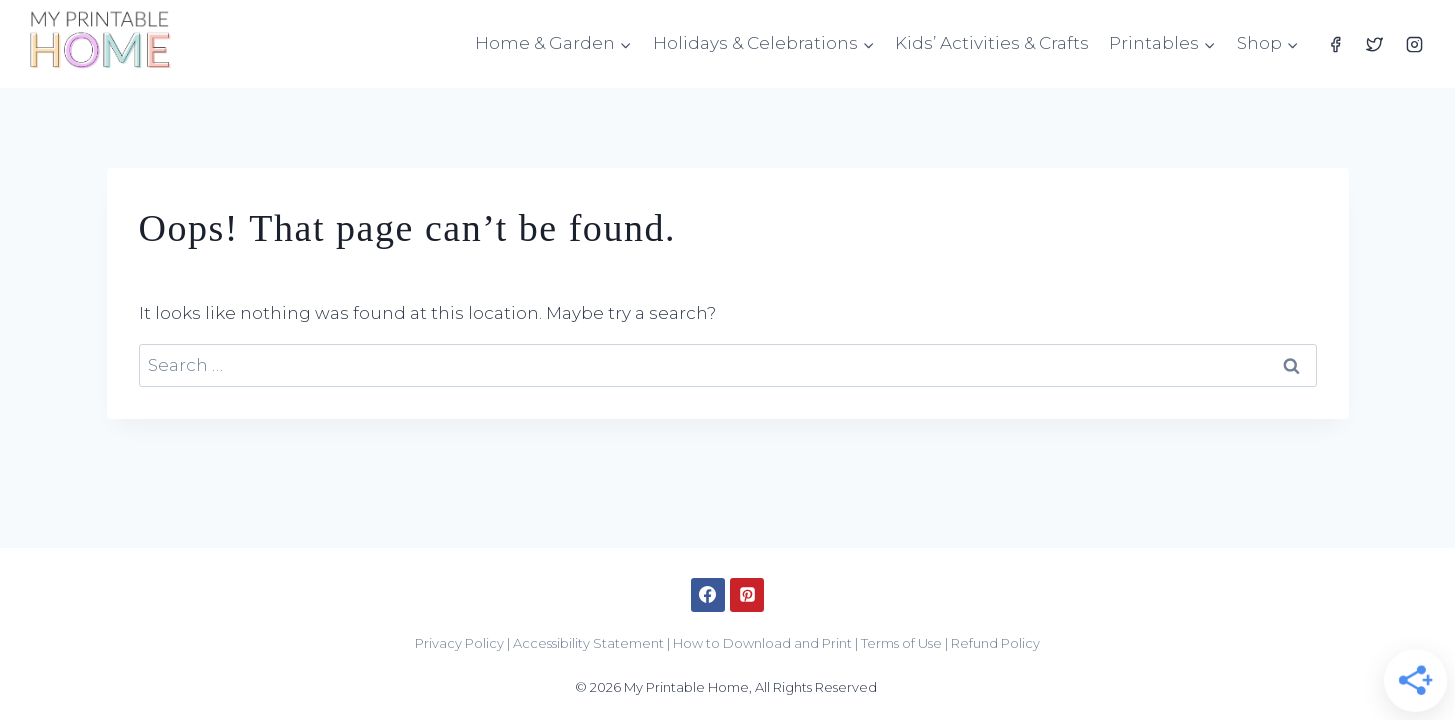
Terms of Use (901, 643)
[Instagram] (1414, 44)
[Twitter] (1375, 44)
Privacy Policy (459, 643)
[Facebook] (1336, 44)
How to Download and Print (762, 643)
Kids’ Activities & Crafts (992, 43)
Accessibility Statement (588, 643)
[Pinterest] (747, 595)
